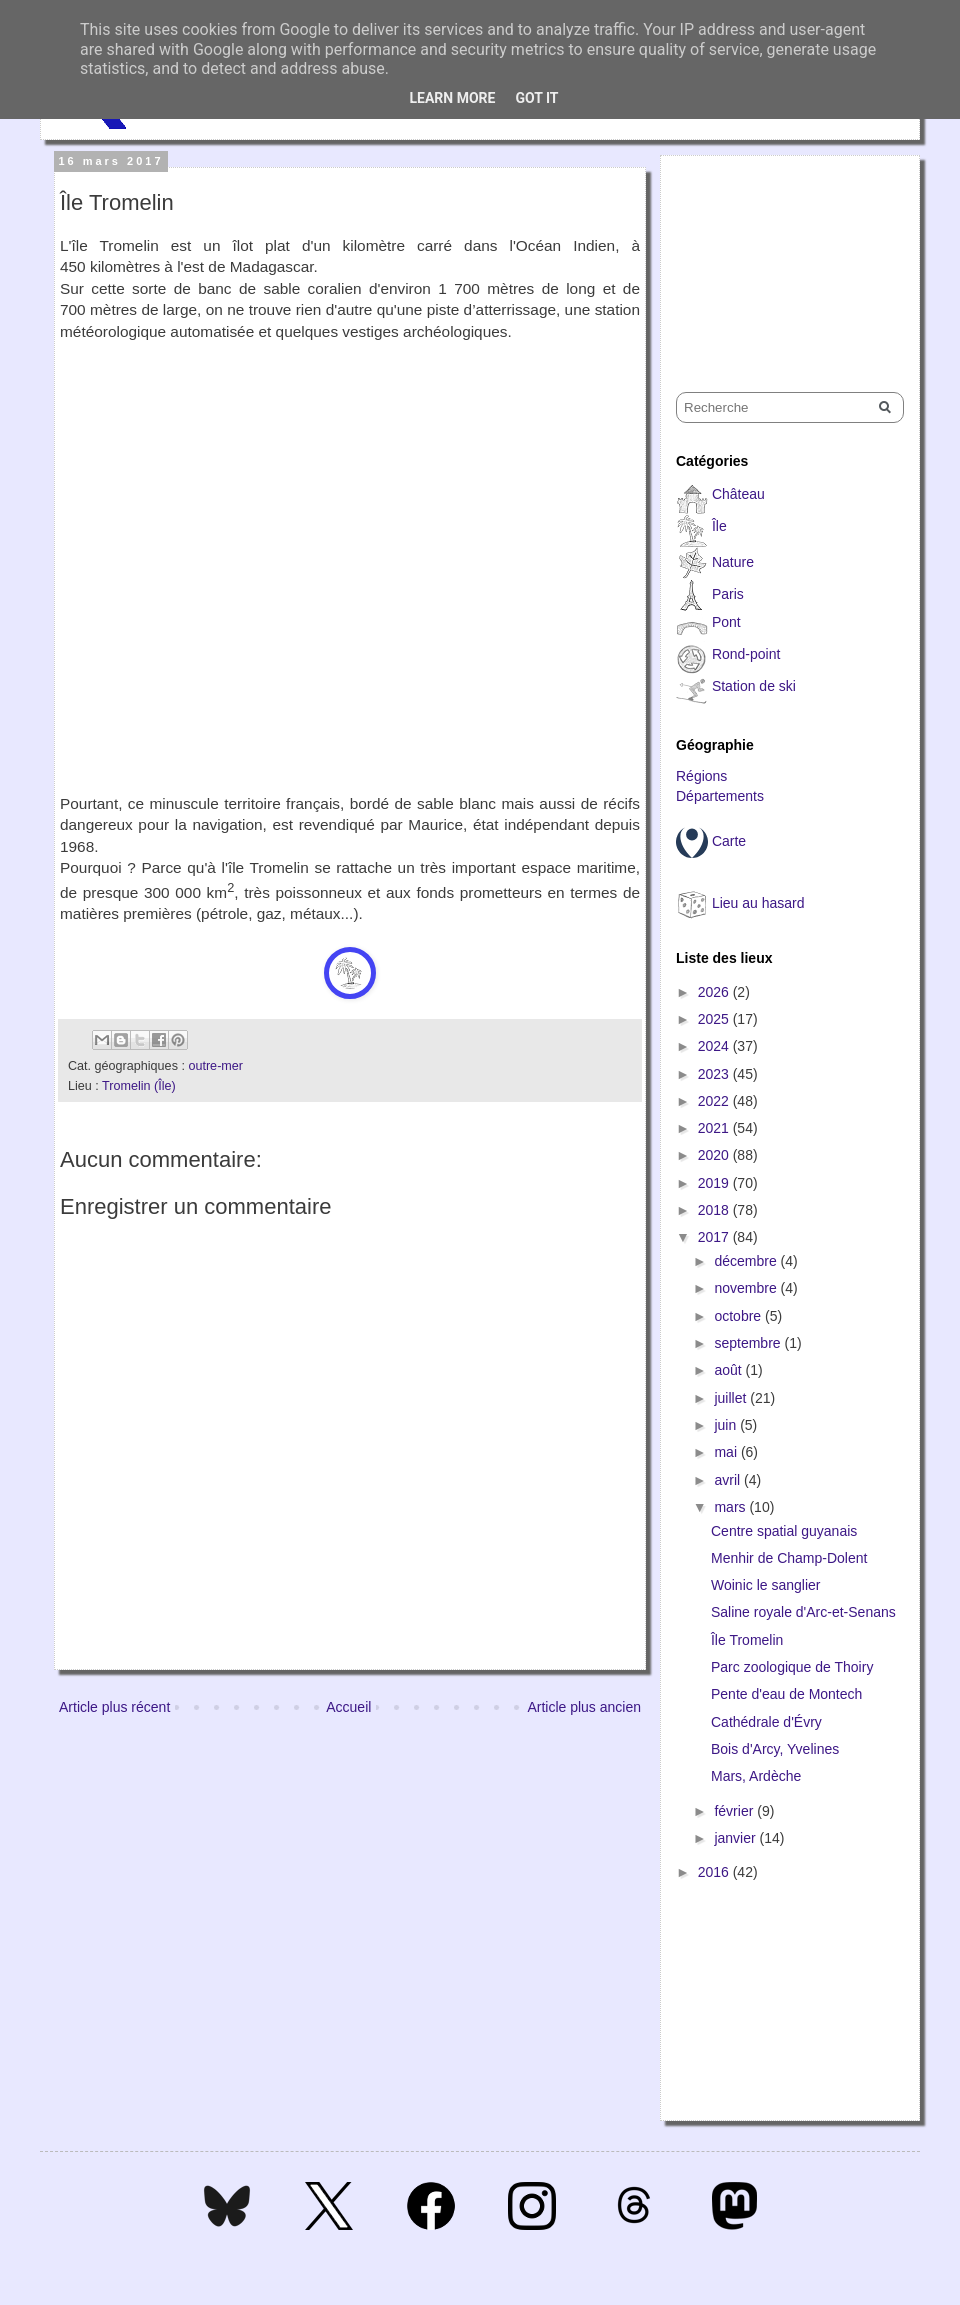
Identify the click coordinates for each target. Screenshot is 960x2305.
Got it (536, 98)
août (729, 1370)
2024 (715, 1046)
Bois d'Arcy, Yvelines (775, 1749)
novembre (747, 1288)
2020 (715, 1155)
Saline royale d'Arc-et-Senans (803, 1612)
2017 (715, 1237)
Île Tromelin (747, 1640)
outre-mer (215, 1066)
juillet (732, 1398)
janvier (736, 1838)
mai (727, 1452)
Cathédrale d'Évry (766, 1722)
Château (738, 494)
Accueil (348, 1707)
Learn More (452, 98)
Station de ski (754, 686)
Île (719, 526)
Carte (729, 841)
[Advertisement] (776, 256)
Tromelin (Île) (139, 1086)
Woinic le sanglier (765, 1585)
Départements (720, 796)
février (735, 1811)
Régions (701, 776)
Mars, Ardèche (756, 1776)
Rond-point (746, 654)
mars (731, 1507)
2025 (715, 1019)
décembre (747, 1261)
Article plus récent (114, 1707)
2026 (715, 992)
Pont (726, 622)
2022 (715, 1101)
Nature (733, 562)
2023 (715, 1074)
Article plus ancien (584, 1707)
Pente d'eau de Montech (786, 1694)
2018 (715, 1210)
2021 (715, 1128)
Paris (728, 594)
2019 (715, 1183)
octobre (739, 1316)
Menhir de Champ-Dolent (789, 1558)
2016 (715, 1872)
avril (729, 1480)
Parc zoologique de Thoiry (792, 1667)
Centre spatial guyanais (784, 1531)
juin (727, 1425)
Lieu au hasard (758, 903)
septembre (749, 1343)
